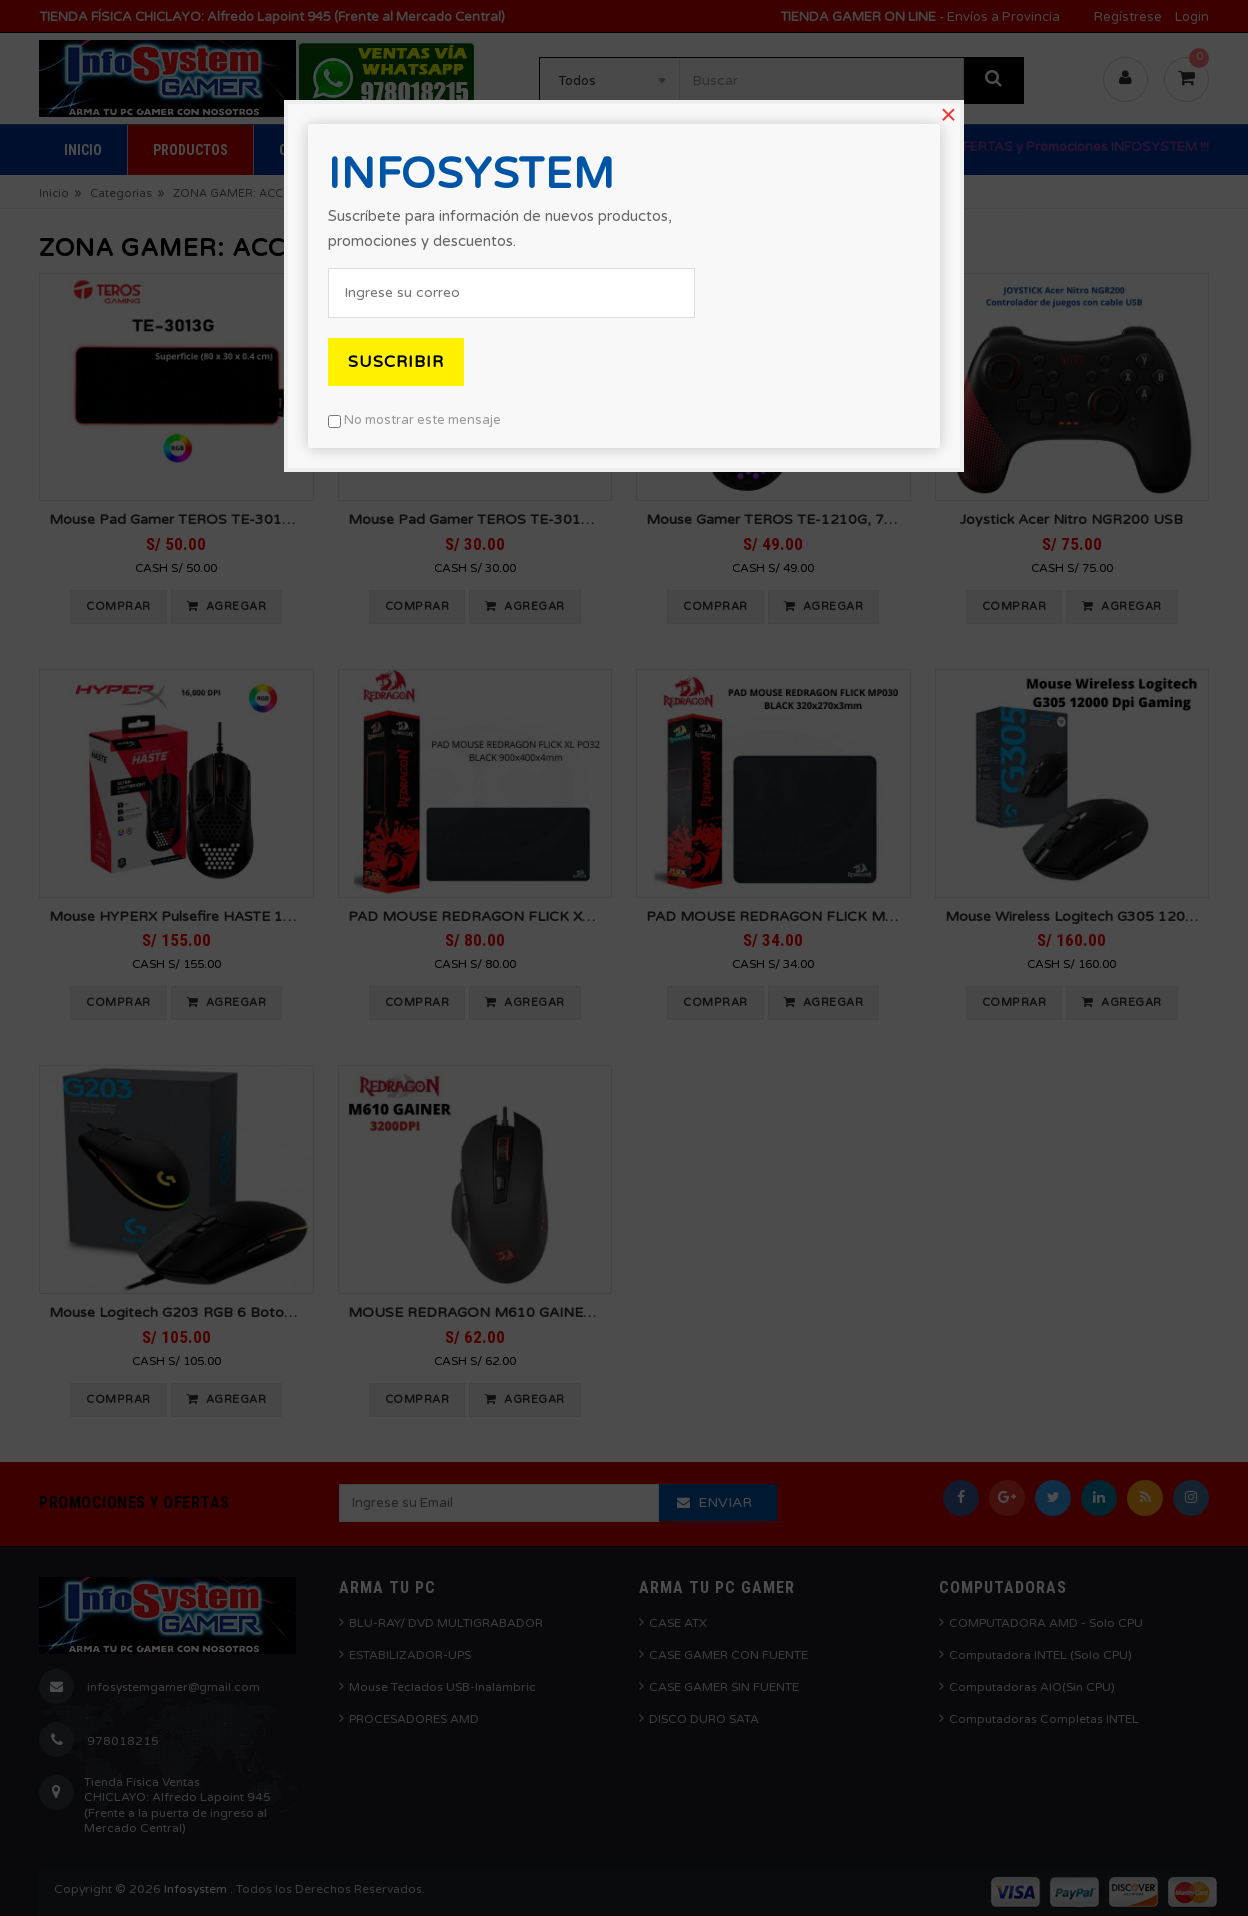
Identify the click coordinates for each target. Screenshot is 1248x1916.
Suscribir (396, 362)
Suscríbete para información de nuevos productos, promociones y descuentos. (500, 228)
